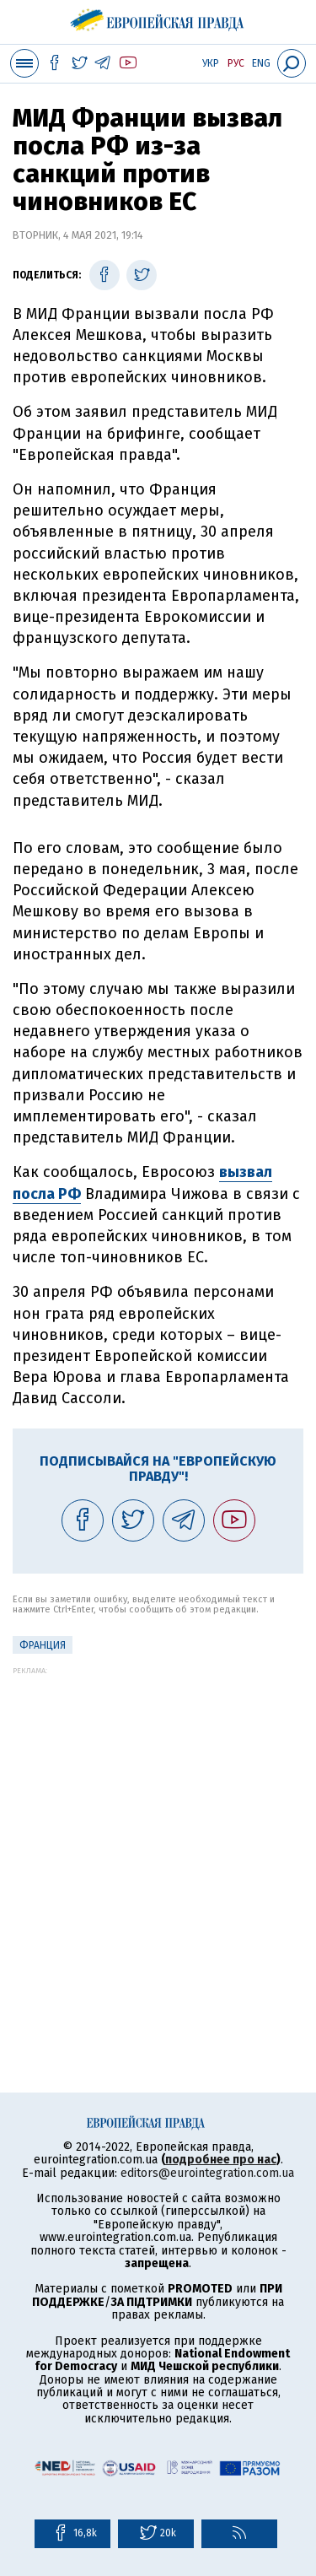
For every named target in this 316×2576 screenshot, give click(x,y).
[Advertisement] (158, 1833)
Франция (42, 1645)
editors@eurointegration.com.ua (207, 2173)
